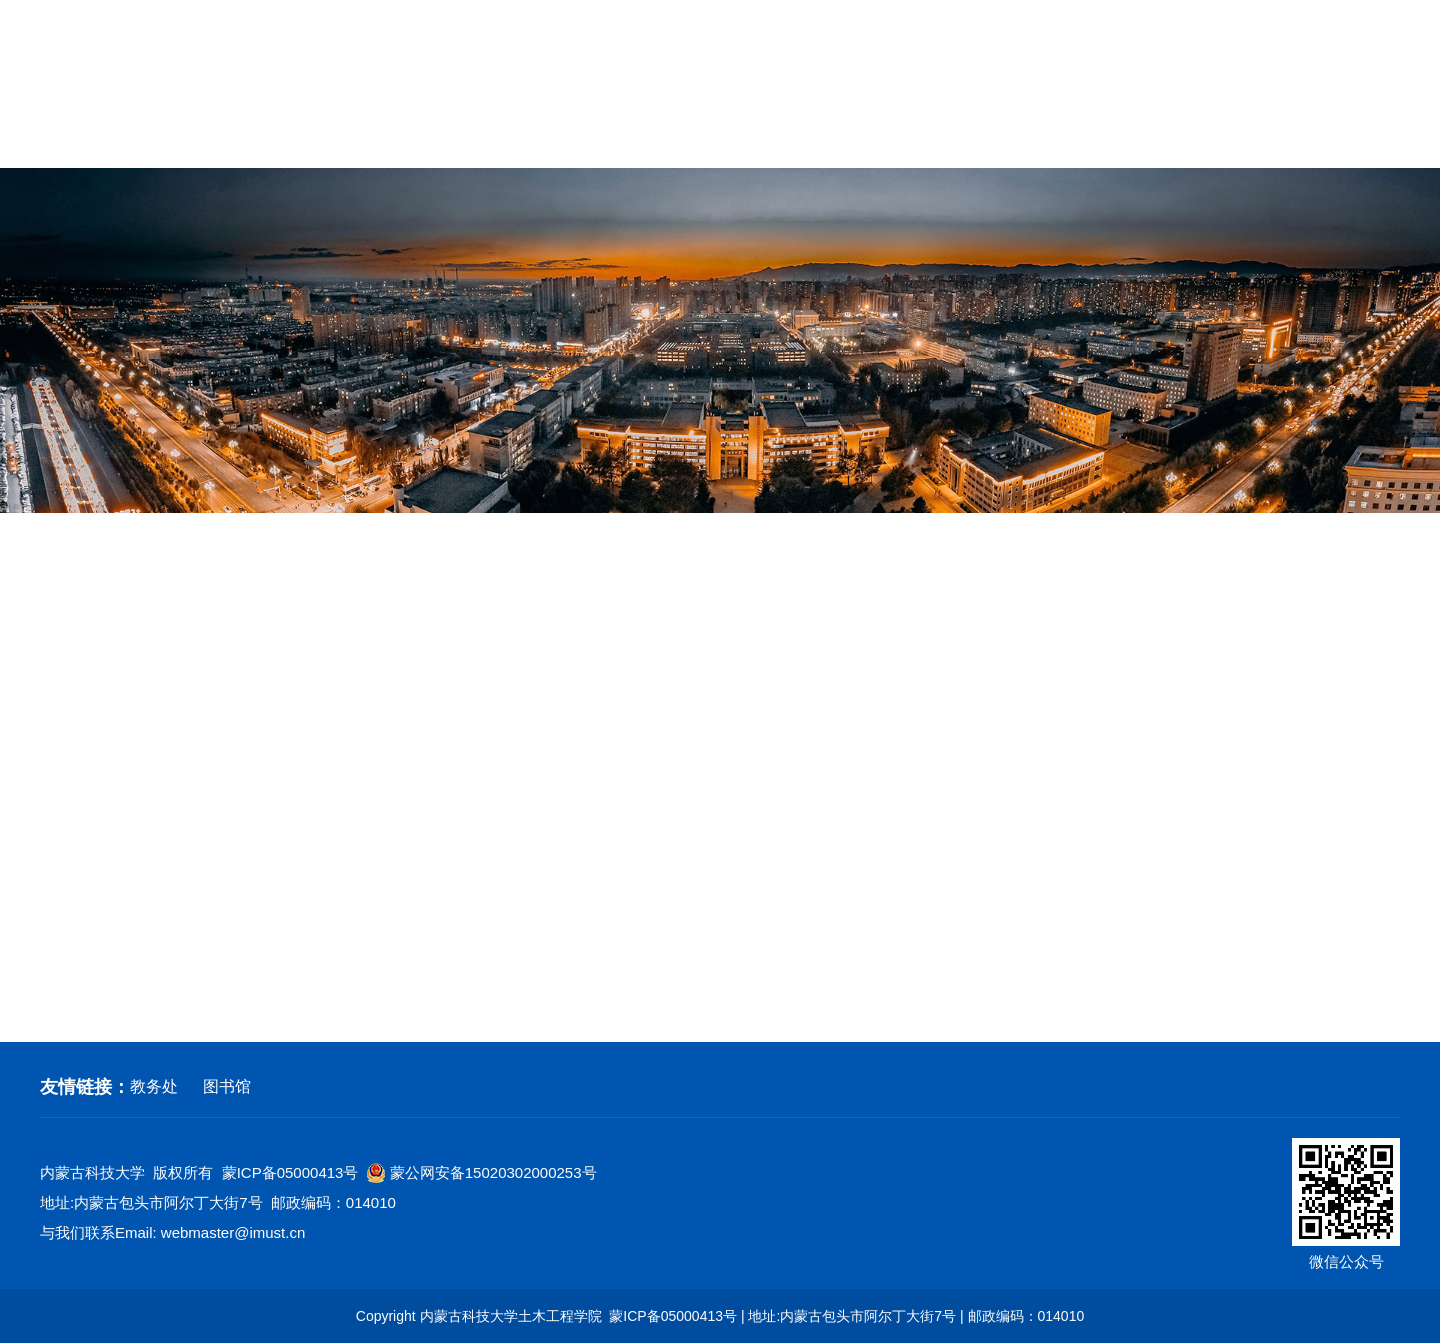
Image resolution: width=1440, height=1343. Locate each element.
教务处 (154, 1086)
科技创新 (88, 726)
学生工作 (978, 138)
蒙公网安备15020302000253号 (482, 1173)
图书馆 (227, 1086)
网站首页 (76, 138)
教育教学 (591, 138)
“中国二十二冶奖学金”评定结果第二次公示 (557, 918)
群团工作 (849, 138)
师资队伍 (334, 138)
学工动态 (88, 665)
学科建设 (462, 138)
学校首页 (1100, 53)
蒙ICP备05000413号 (290, 1172)
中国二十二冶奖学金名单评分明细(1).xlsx (532, 826)
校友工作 (1235, 138)
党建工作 (720, 138)
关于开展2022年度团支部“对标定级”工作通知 (566, 964)
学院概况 (205, 138)
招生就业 (1106, 138)
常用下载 (1364, 138)
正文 (1385, 557)
